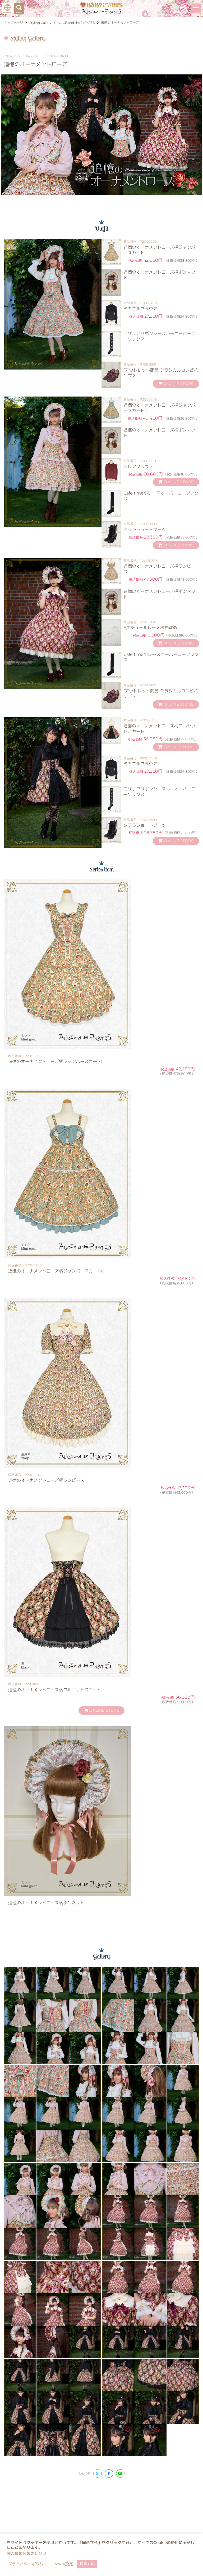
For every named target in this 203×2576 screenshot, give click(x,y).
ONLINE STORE (175, 383)
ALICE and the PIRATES (53, 56)
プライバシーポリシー (28, 2564)
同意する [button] (87, 2564)
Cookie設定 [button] (62, 2564)
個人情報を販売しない (26, 2553)
